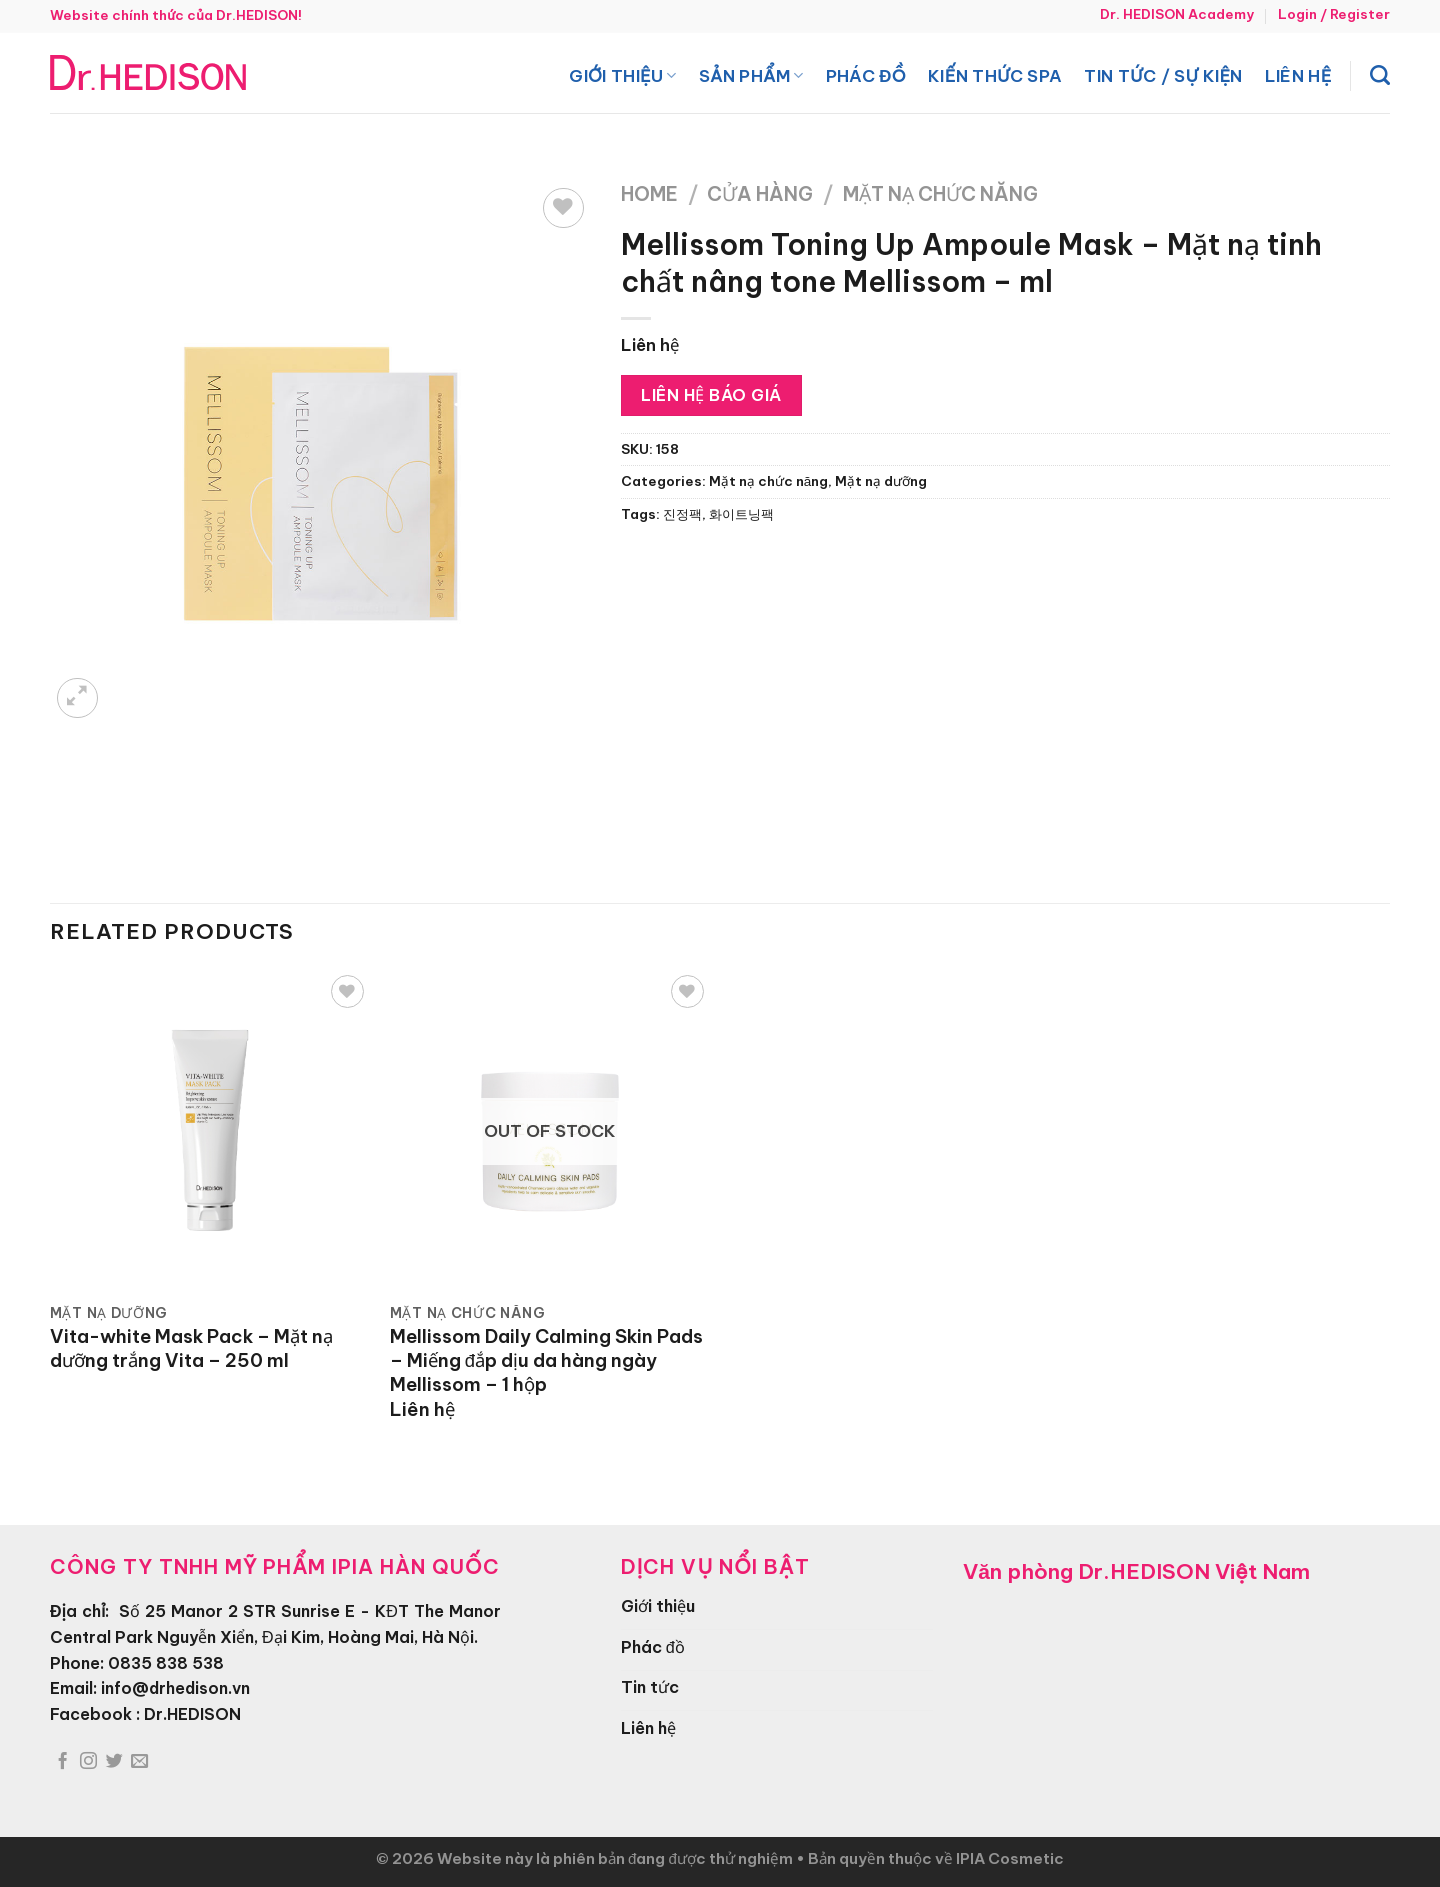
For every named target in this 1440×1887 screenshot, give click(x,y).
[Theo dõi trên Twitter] (114, 1762)
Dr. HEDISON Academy (1177, 14)
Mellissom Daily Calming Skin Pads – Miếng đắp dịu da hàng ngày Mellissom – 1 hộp (546, 1360)
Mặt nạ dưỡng (881, 481)
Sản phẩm (751, 75)
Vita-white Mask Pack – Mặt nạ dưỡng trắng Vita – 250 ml (191, 1348)
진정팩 (682, 514)
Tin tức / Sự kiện (1163, 75)
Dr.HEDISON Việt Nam (1194, 1571)
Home (649, 194)
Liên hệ (1298, 75)
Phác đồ (866, 75)
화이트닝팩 (741, 514)
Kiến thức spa (995, 75)
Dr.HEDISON (192, 1714)
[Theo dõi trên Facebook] (62, 1762)
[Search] (1380, 75)
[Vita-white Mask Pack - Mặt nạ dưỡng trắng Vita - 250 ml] (210, 1130)
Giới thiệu (622, 75)
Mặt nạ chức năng (940, 194)
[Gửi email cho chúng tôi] (139, 1762)
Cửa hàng (760, 194)
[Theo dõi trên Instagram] (88, 1762)
